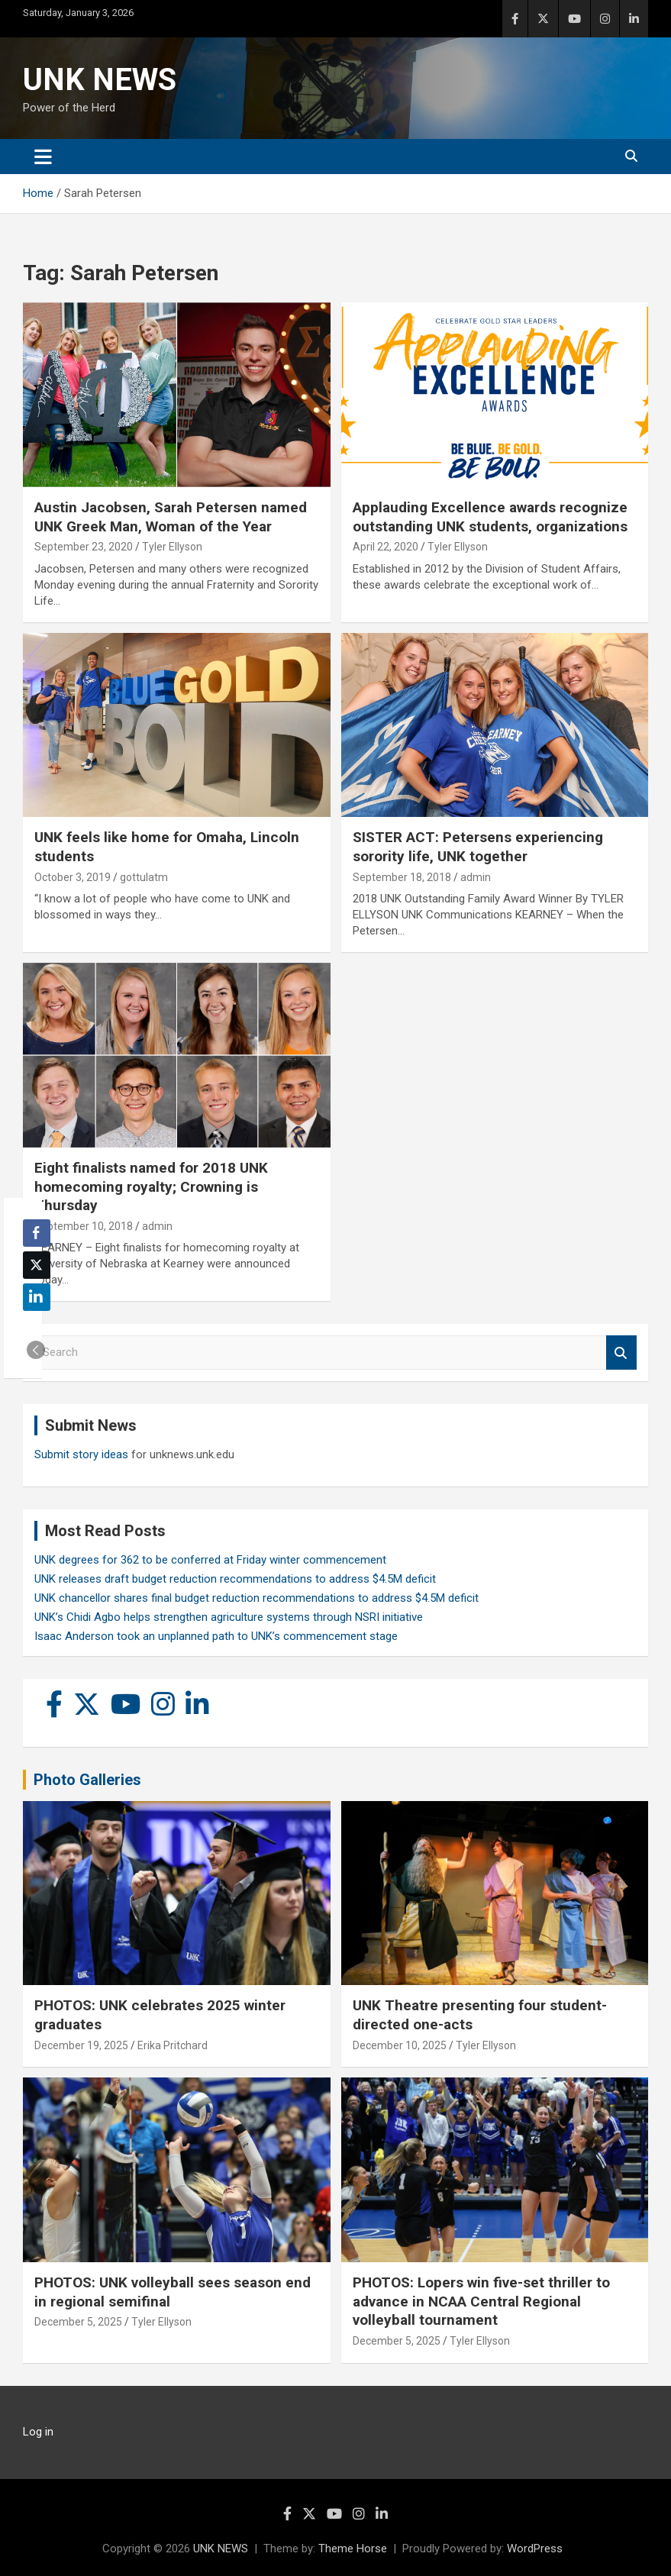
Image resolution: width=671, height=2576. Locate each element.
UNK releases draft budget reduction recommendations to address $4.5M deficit (235, 1579)
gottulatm (144, 877)
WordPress (535, 2548)
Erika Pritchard (172, 2045)
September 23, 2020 (83, 547)
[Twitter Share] (36, 1265)
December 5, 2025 (78, 2322)
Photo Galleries (87, 1780)
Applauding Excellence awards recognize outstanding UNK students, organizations (490, 517)
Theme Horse (352, 2548)
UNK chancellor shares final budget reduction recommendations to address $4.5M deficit (256, 1598)
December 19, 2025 (81, 2045)
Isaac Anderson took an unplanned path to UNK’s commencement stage (216, 1636)
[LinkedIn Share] (36, 1297)
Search (621, 1352)
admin (475, 877)
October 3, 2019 (72, 877)
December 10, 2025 (400, 2045)
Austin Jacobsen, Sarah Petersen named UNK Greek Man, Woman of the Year (170, 517)
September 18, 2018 (402, 877)
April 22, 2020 (385, 547)
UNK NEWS (99, 80)
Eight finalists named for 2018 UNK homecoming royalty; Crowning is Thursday (151, 1186)
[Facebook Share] (36, 1233)
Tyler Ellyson (172, 547)
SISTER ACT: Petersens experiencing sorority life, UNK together (478, 846)
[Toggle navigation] (43, 156)
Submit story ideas (81, 1454)
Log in (38, 2432)
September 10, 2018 (83, 1226)
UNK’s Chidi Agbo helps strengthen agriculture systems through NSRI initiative (228, 1617)
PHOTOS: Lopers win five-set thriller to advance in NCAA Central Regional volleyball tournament (481, 2301)
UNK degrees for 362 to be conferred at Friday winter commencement (210, 1560)
